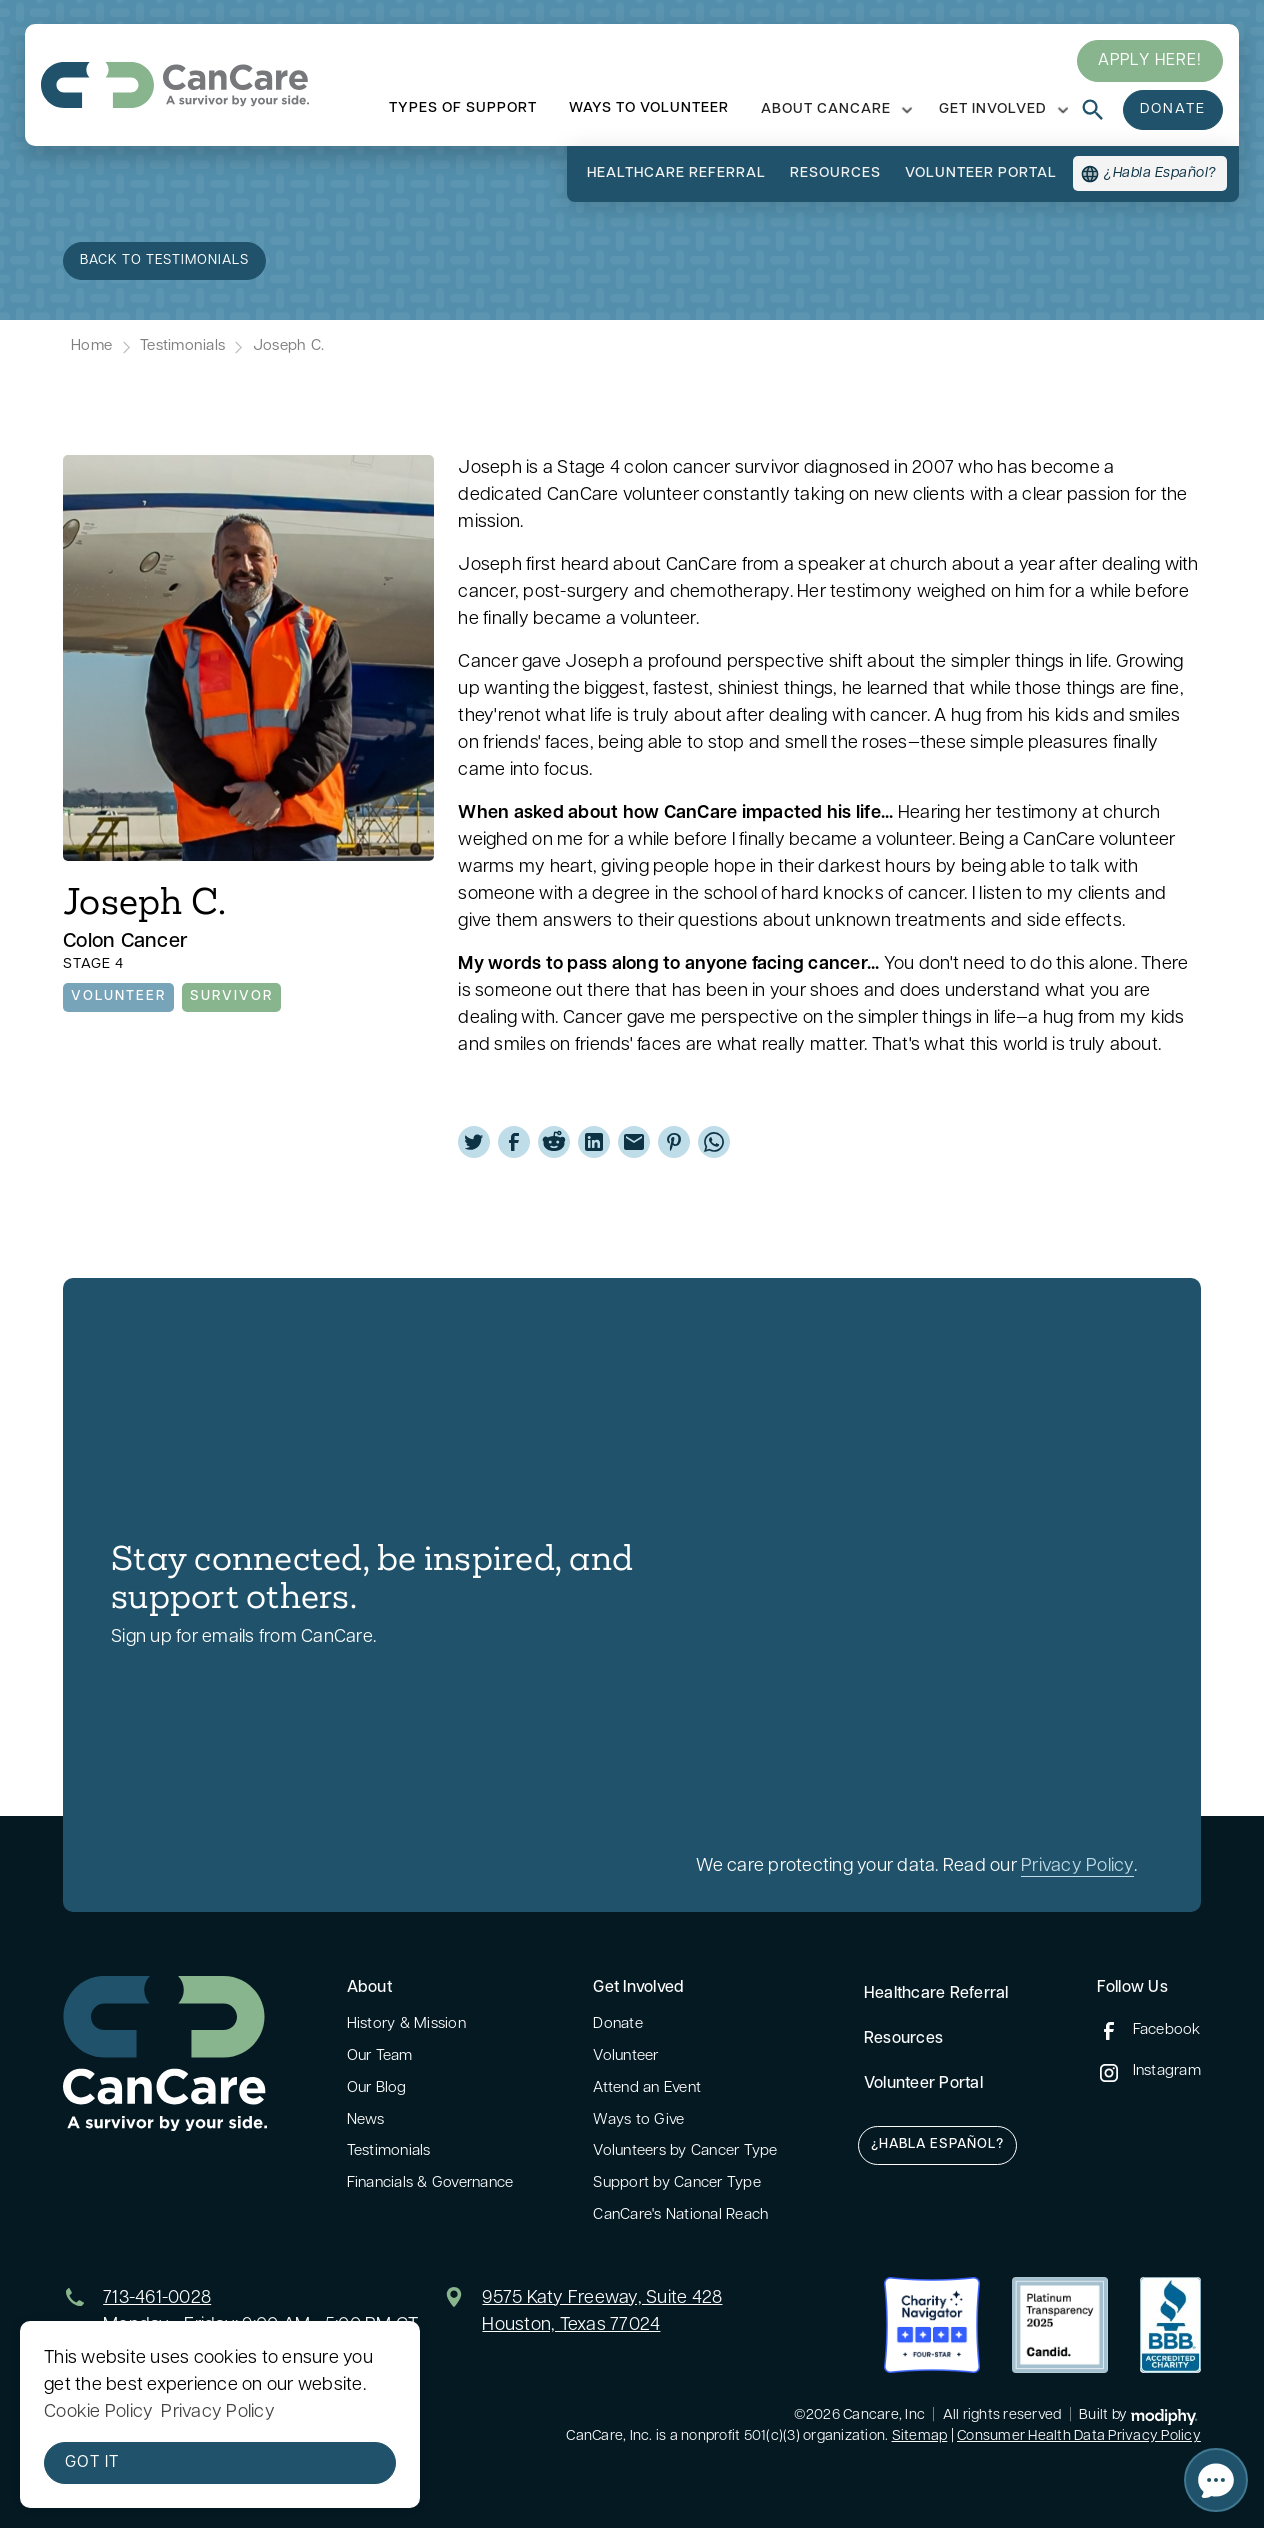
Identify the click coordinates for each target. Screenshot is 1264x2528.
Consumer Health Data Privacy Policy (1079, 2436)
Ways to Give (638, 2120)
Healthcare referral (676, 173)
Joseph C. (288, 346)
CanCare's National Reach (680, 2215)
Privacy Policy (1077, 1866)
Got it (92, 2463)
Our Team (380, 2056)
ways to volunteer (649, 108)
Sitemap (920, 2436)
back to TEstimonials (164, 260)
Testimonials (182, 346)
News (366, 2120)
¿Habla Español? (937, 2144)
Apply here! (1150, 61)
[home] (175, 85)
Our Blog (377, 2088)
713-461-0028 (157, 2298)
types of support (463, 108)
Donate (618, 2024)
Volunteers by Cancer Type (685, 2151)
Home (91, 346)
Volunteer (625, 2056)
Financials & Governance (430, 2183)
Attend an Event (647, 2088)
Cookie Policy (98, 2412)
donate (1173, 109)
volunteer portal (981, 173)
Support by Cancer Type (677, 2183)
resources (835, 173)
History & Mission (406, 2024)
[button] (834, 110)
